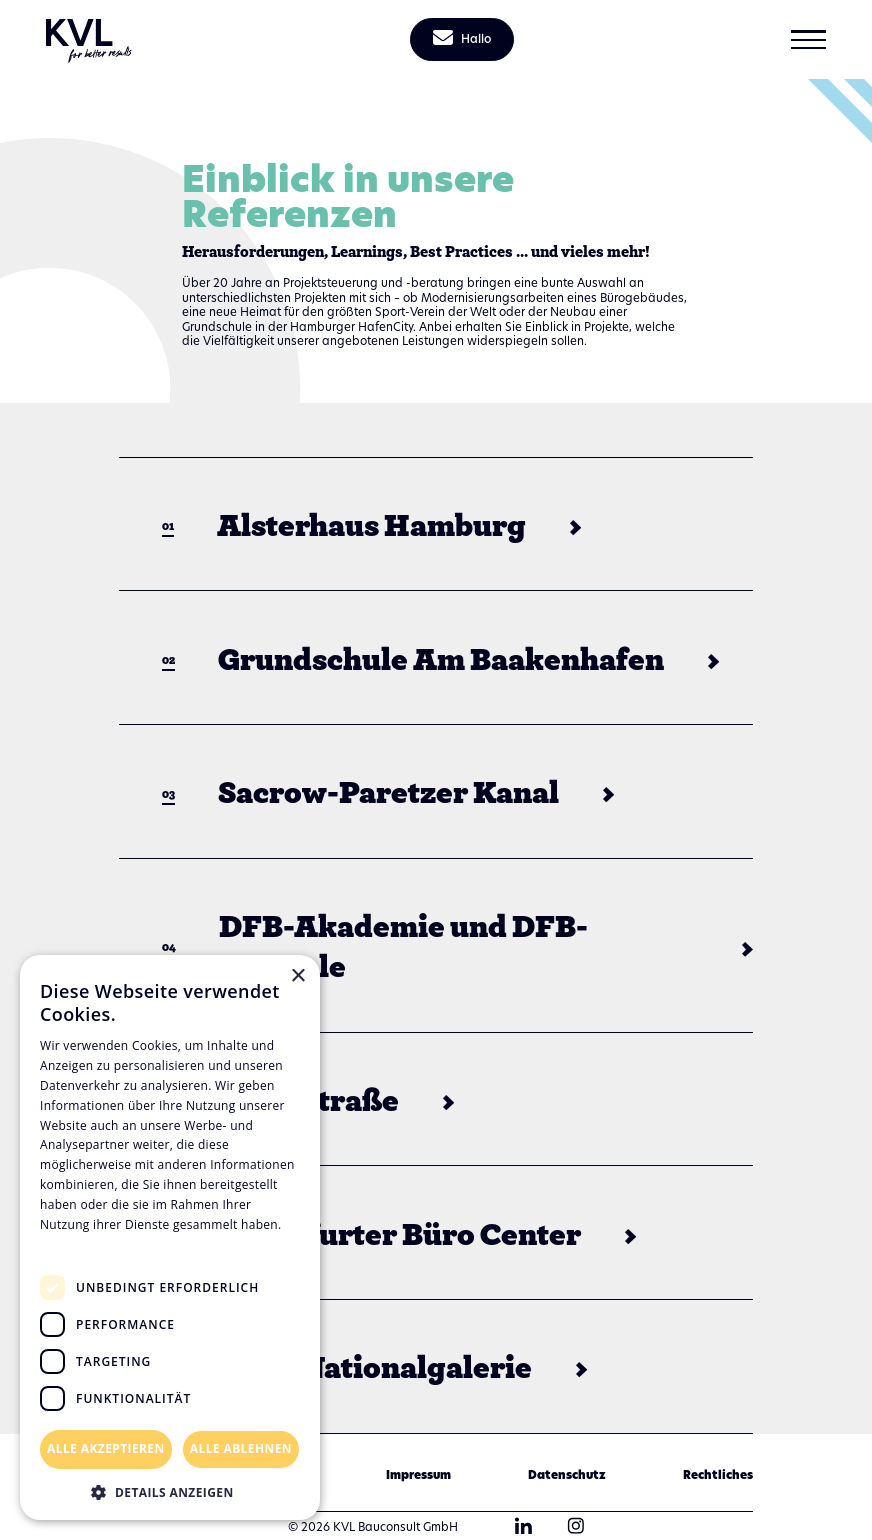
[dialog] (170, 1237)
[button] (808, 39)
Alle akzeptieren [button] (106, 1448)
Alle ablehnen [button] (241, 1448)
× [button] (297, 976)
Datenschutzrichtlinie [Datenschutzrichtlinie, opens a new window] (110, 1243)
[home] (89, 39)
